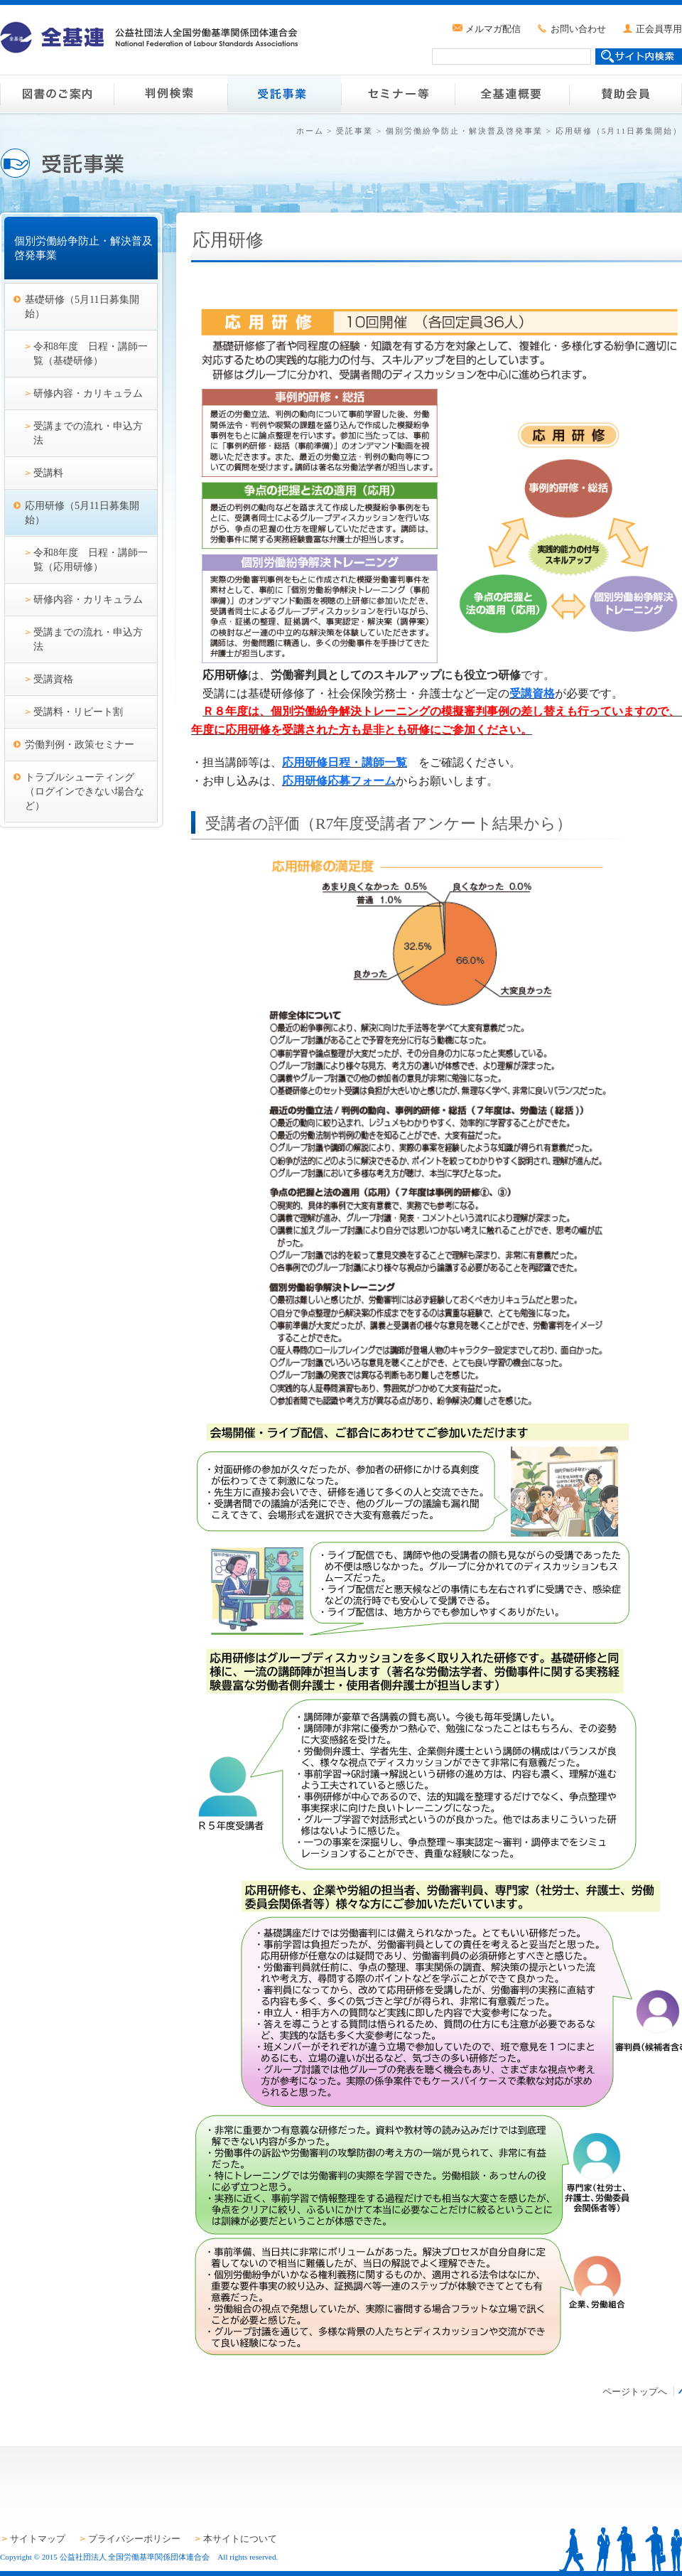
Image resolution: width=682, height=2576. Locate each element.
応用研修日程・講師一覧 (344, 762)
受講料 (48, 472)
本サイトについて (240, 2538)
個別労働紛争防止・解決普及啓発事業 (464, 131)
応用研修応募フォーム (339, 781)
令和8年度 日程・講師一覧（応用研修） (90, 559)
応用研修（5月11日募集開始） (82, 512)
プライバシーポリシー (134, 2538)
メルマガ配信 (493, 28)
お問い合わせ (578, 28)
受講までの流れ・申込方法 (88, 433)
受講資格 (53, 679)
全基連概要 (511, 94)
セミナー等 (398, 94)
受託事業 (284, 94)
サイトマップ (37, 2538)
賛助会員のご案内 (625, 94)
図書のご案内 (57, 94)
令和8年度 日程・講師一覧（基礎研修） (90, 353)
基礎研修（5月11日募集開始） (82, 306)
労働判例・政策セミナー (79, 744)
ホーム (310, 131)
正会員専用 (659, 28)
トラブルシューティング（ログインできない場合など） (84, 791)
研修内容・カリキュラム (88, 393)
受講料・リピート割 (78, 711)
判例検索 (170, 94)
